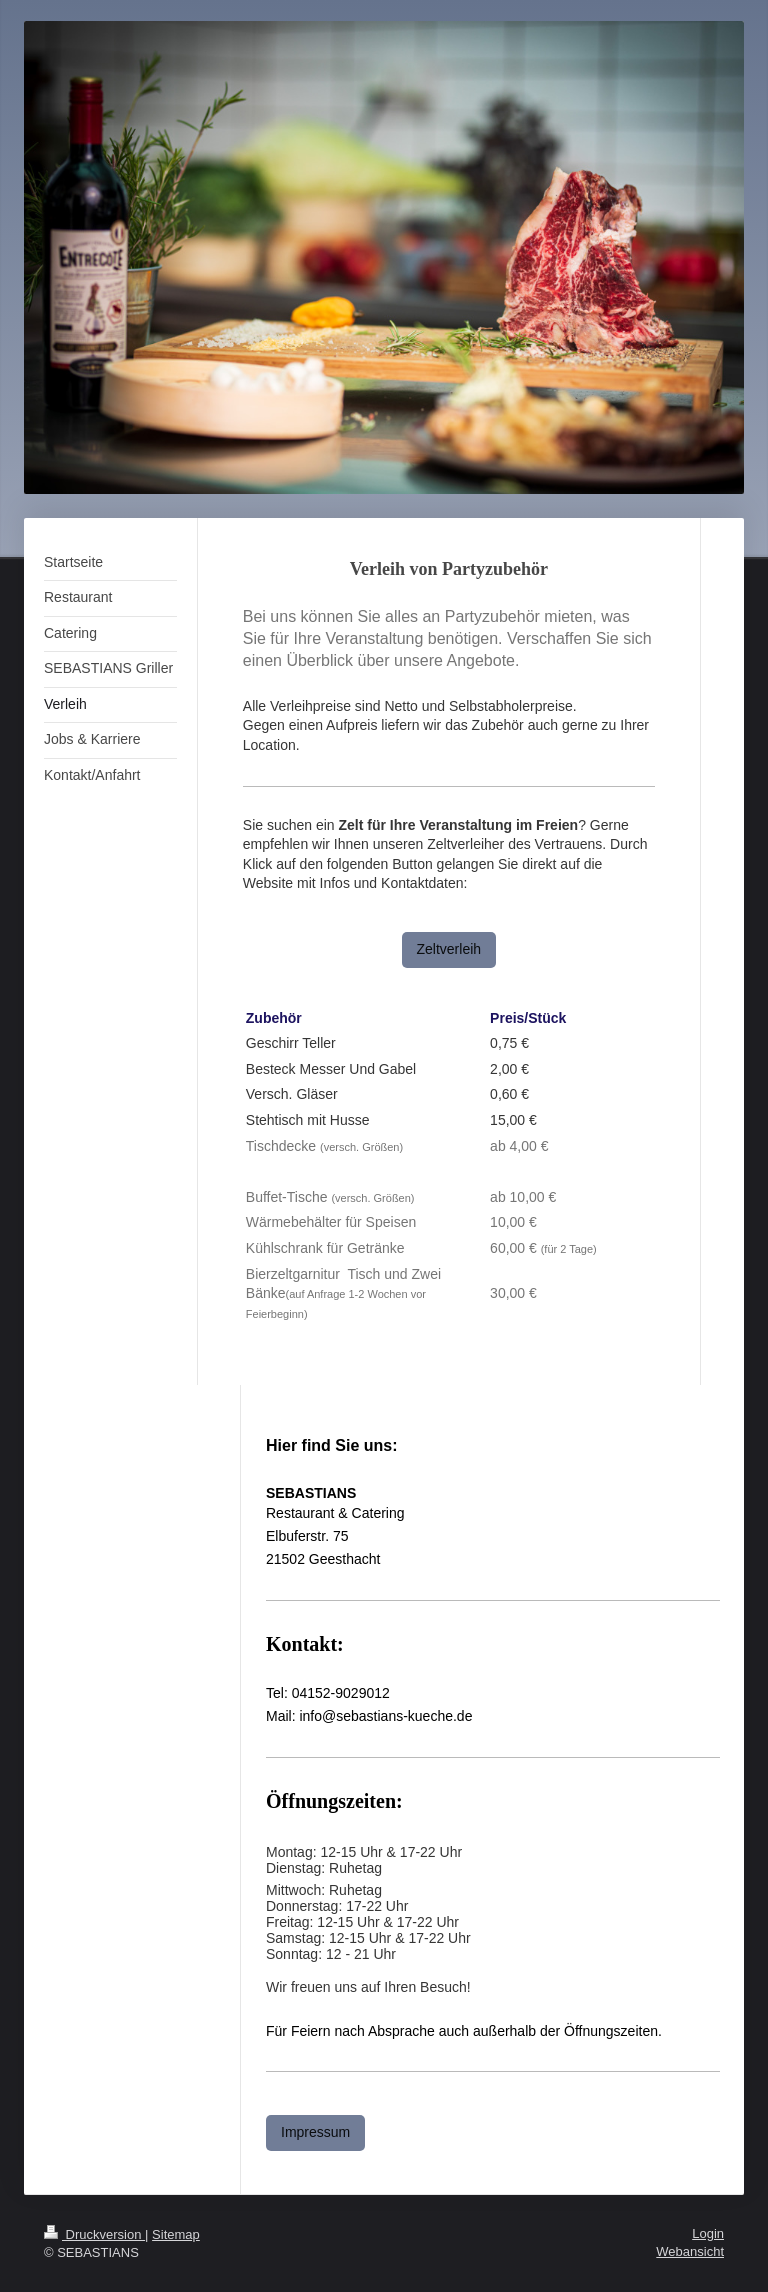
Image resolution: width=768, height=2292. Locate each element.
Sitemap (176, 2234)
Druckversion (94, 2234)
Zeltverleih (449, 949)
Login (708, 2233)
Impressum (315, 2132)
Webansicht (690, 2251)
